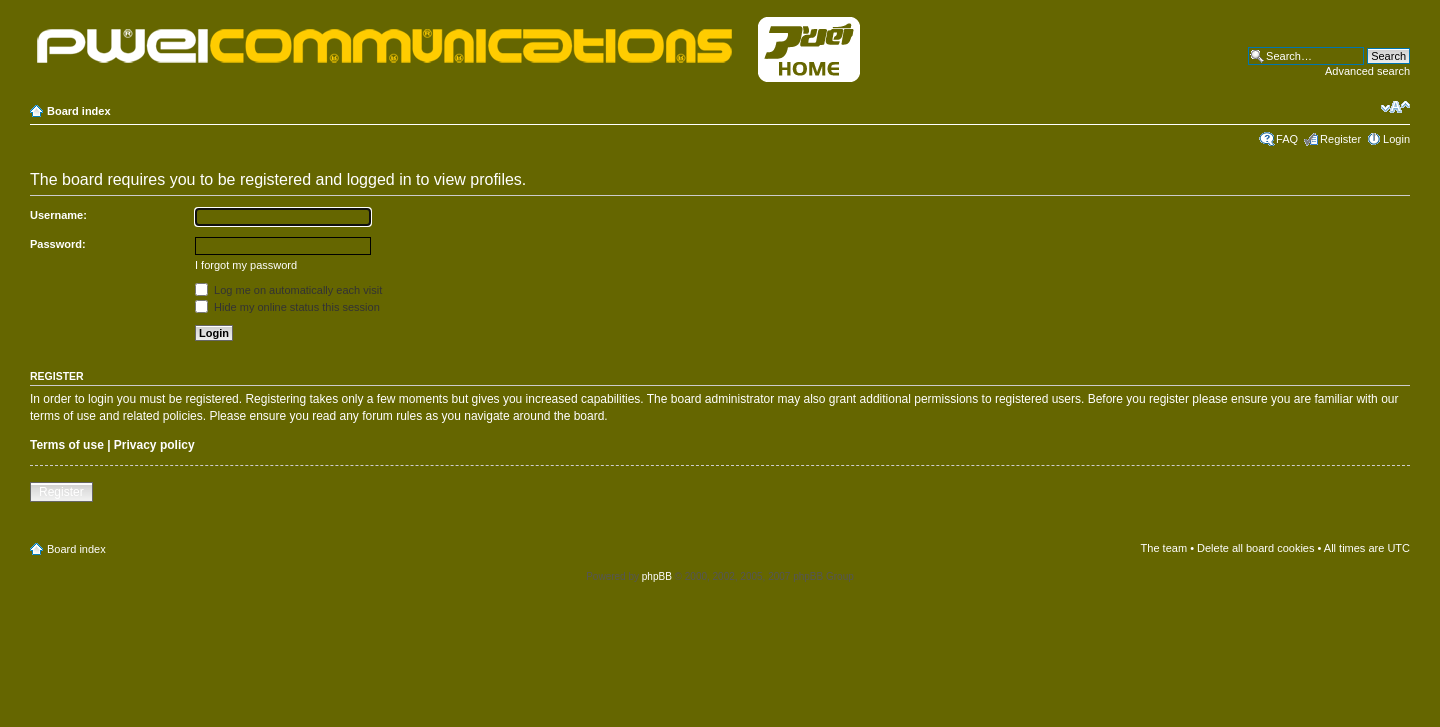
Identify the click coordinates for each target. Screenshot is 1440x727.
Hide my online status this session (287, 307)
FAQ (1287, 139)
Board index (79, 111)
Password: (58, 244)
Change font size (1395, 107)
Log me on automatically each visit (288, 290)
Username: (58, 215)
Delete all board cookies (1255, 548)
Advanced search (1367, 71)
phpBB (657, 576)
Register (1340, 139)
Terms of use (67, 445)
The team (1164, 548)
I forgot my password (246, 265)
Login (1396, 139)
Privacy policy (154, 445)
